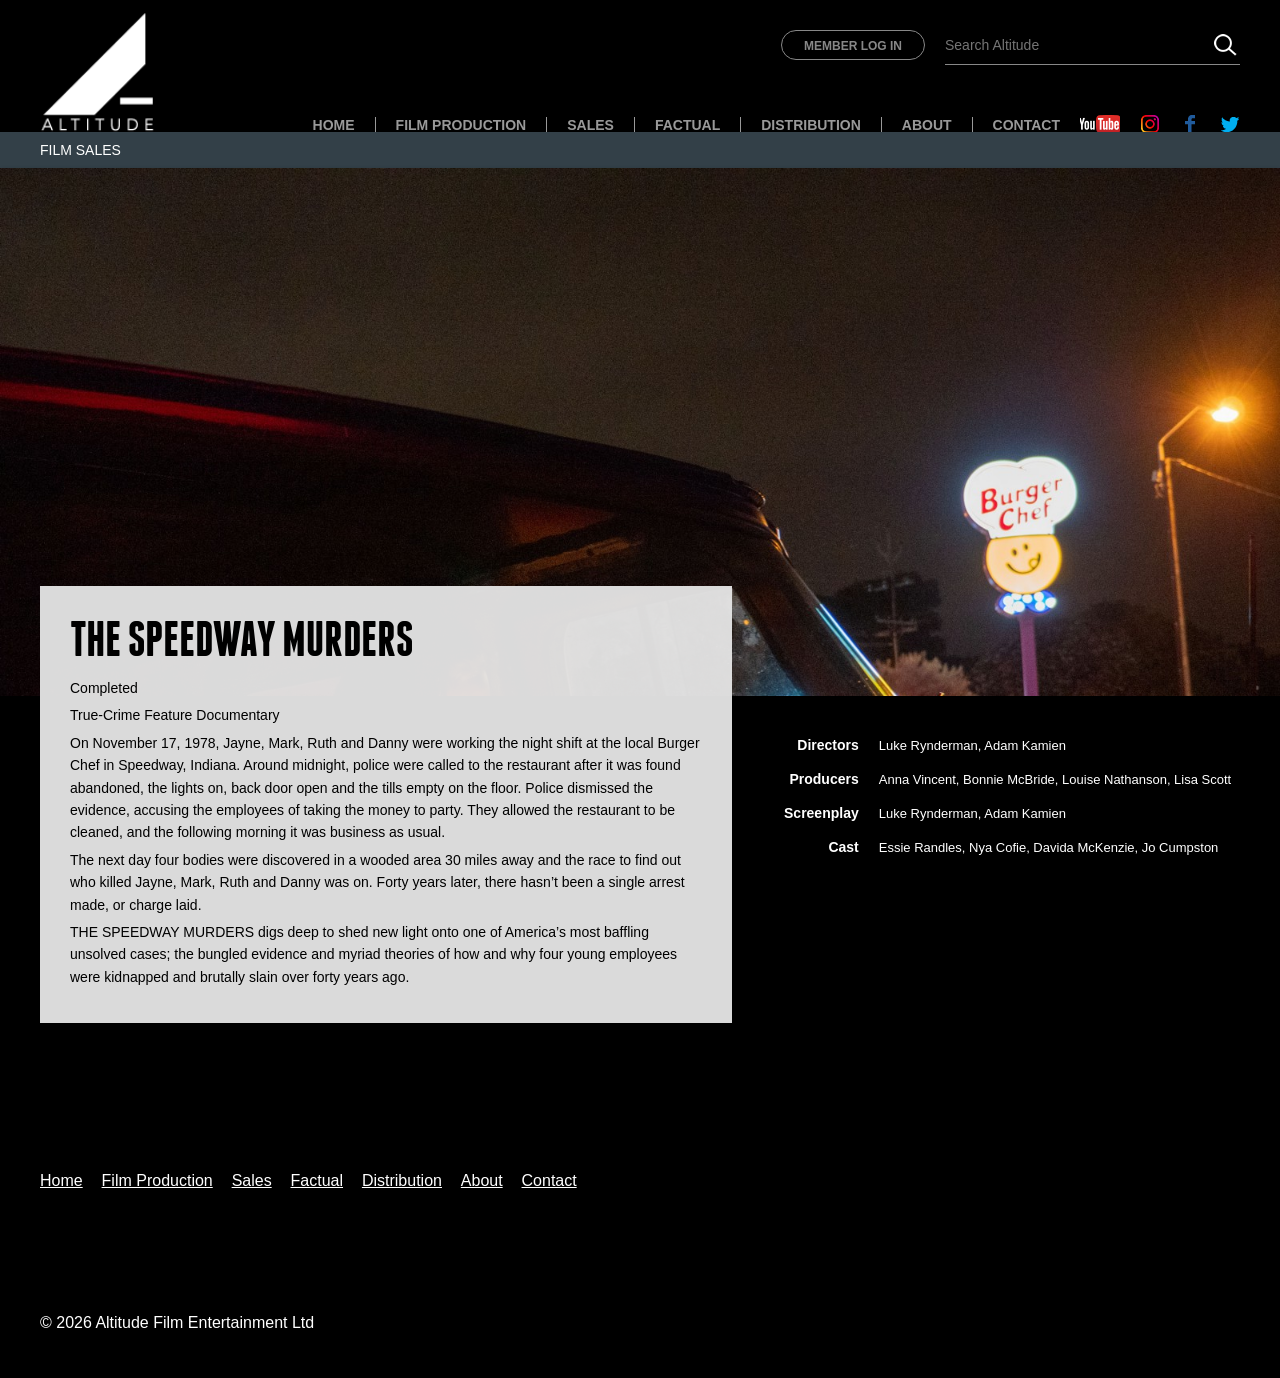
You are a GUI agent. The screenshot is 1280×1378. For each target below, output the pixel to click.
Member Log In (853, 46)
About (927, 125)
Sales (590, 125)
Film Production (461, 125)
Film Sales (80, 150)
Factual (687, 125)
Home (334, 125)
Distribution (811, 125)
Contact (1026, 125)
